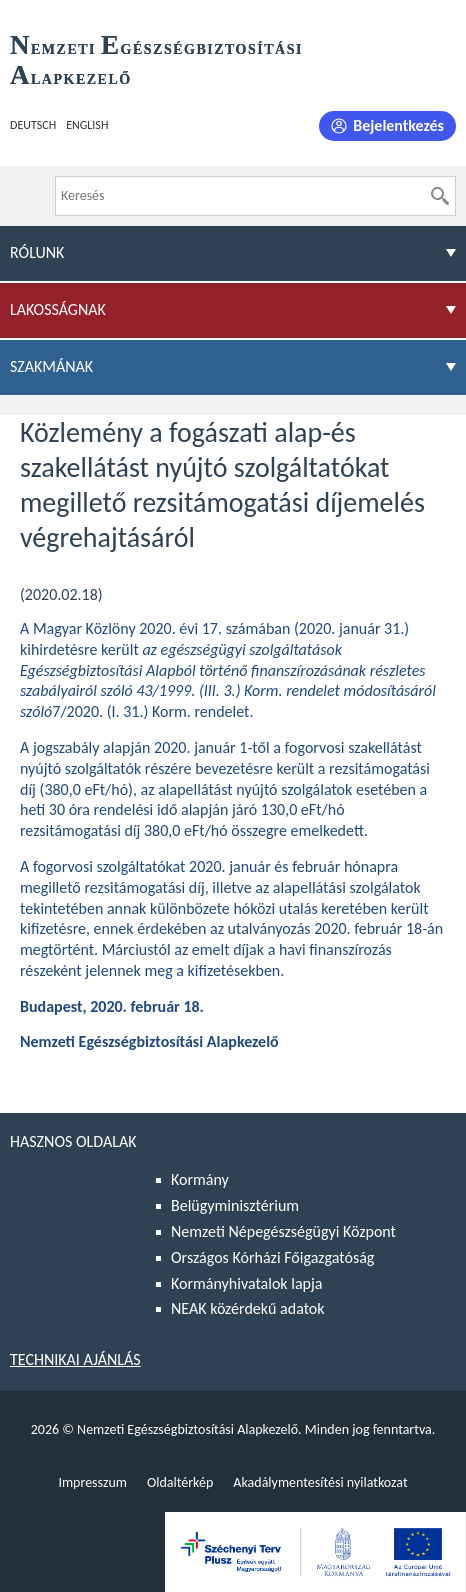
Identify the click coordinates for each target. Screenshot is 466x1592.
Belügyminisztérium (235, 1205)
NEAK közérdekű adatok (248, 1308)
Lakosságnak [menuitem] (58, 309)
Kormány (200, 1179)
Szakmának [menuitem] (51, 366)
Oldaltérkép (180, 1482)
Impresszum (92, 1482)
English (87, 125)
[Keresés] (440, 196)
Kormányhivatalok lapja (246, 1283)
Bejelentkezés (398, 125)
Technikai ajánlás (75, 1359)
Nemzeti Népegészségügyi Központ (283, 1231)
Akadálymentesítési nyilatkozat (320, 1482)
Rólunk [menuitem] (37, 252)
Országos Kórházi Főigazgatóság (272, 1257)
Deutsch (33, 125)
